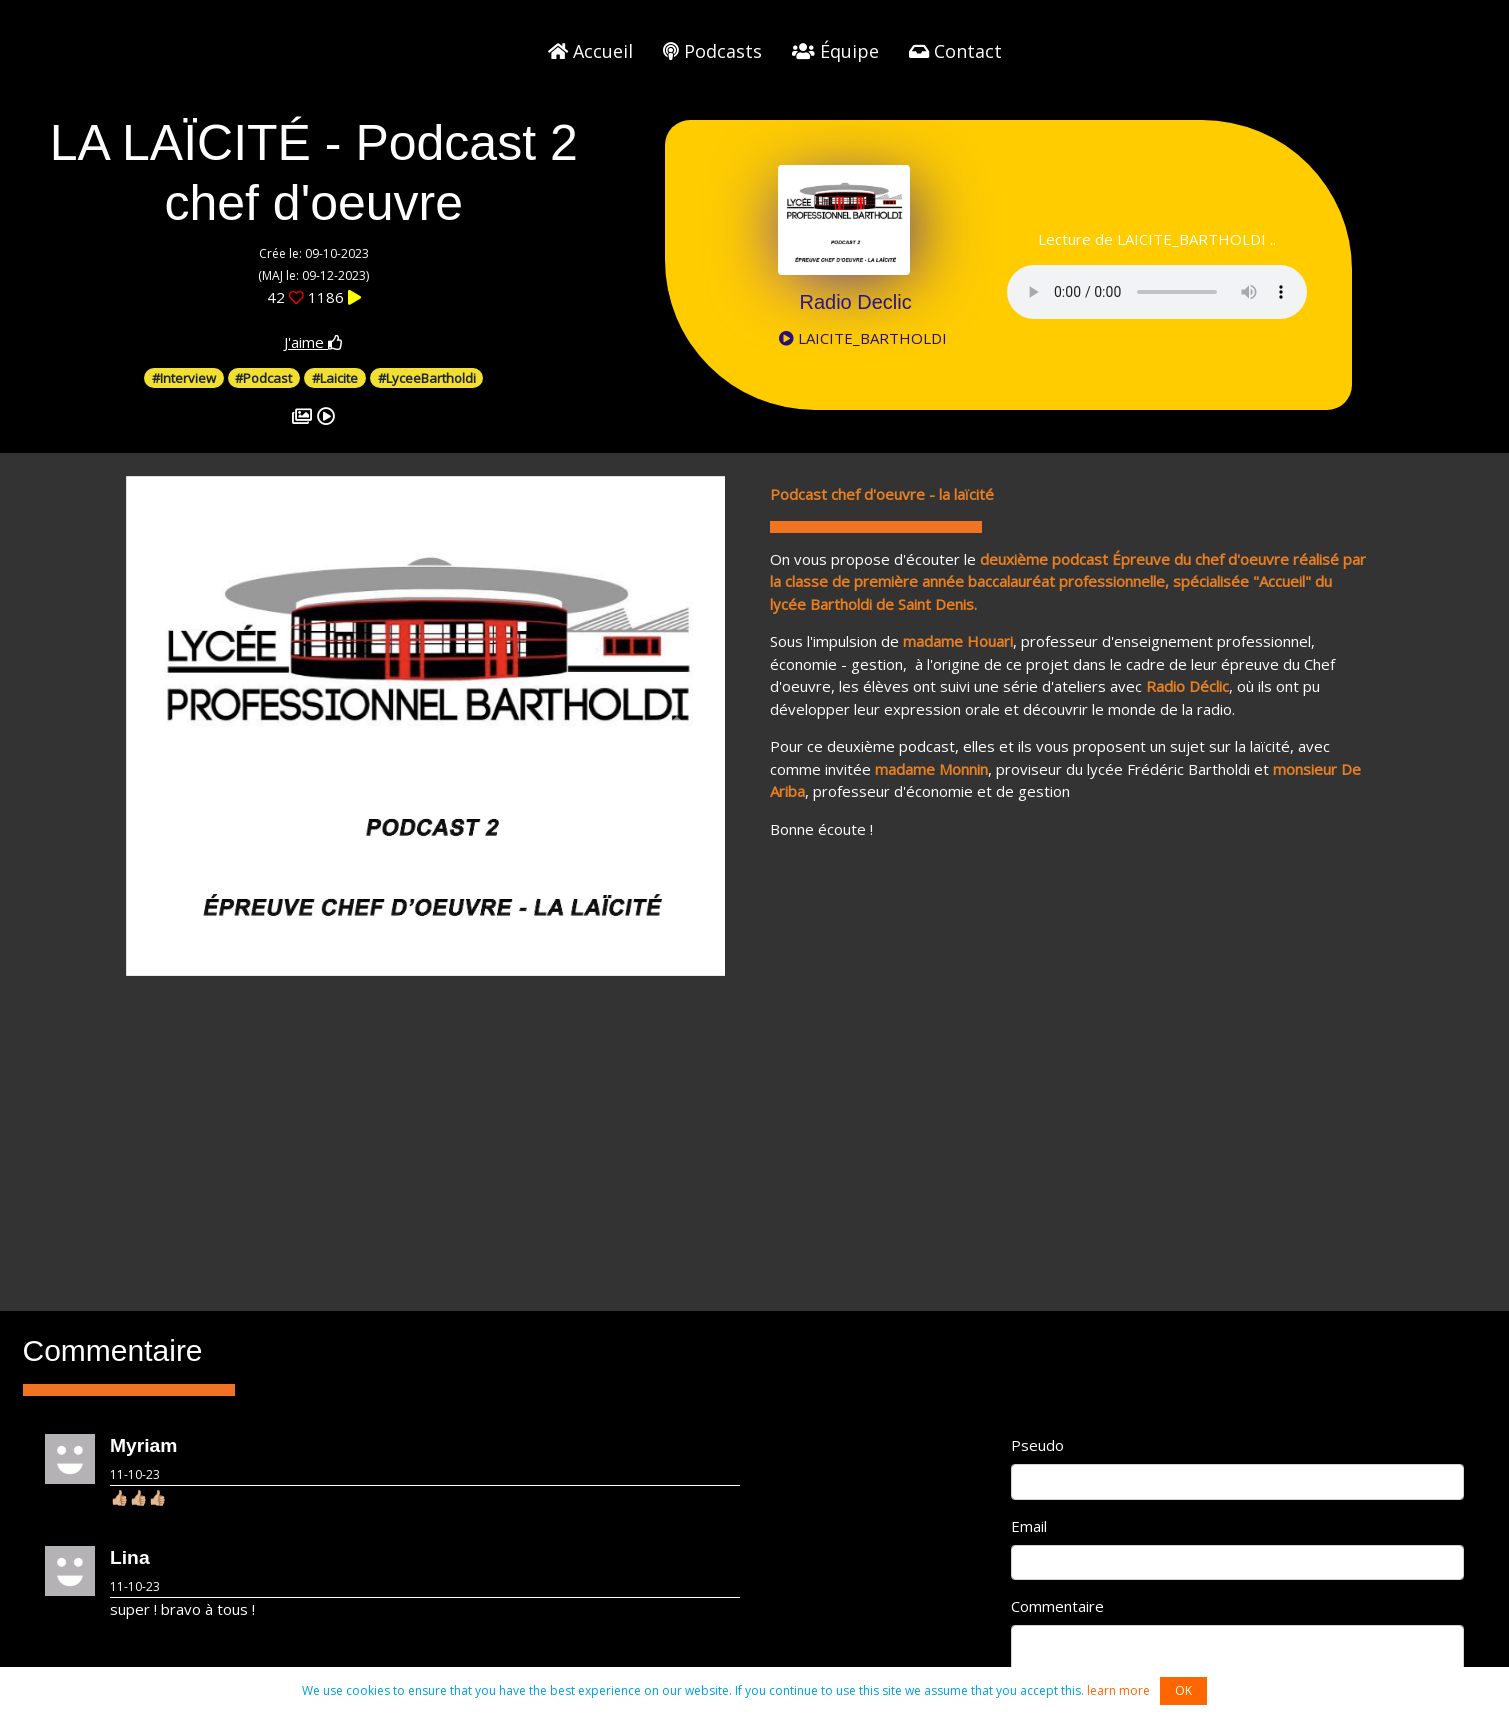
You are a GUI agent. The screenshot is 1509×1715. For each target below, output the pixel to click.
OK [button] (1183, 1690)
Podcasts (712, 51)
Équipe (835, 51)
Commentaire (1057, 1606)
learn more (1118, 1690)
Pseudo (1037, 1445)
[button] (171, 726)
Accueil (590, 51)
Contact (955, 51)
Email (1029, 1526)
